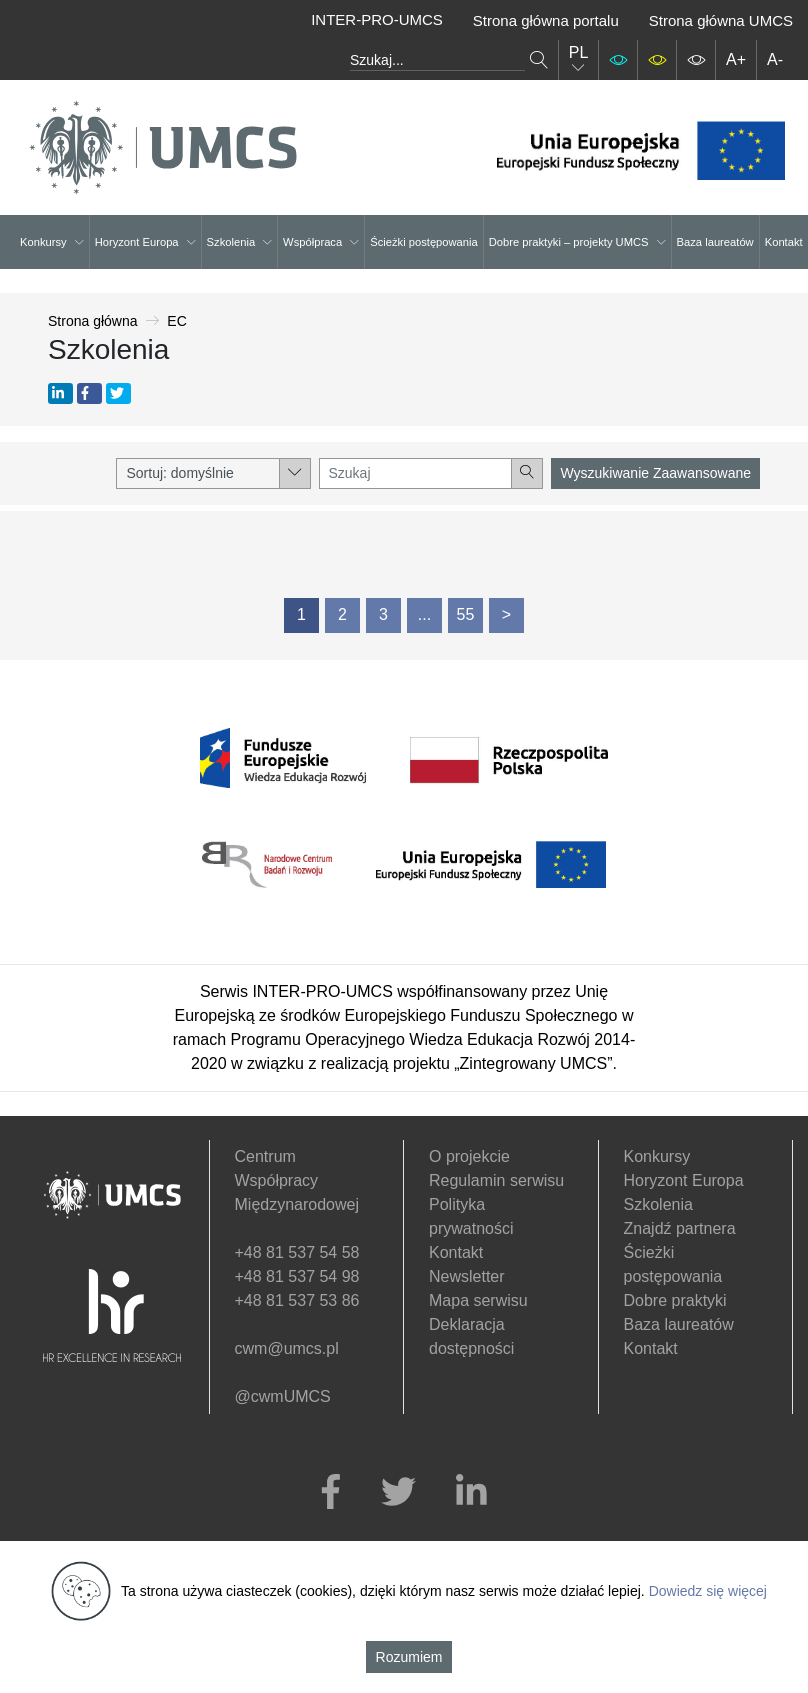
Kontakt (784, 242)
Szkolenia (240, 242)
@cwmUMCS (283, 1396)
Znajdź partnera (680, 1228)
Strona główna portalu (546, 20)
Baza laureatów (715, 242)
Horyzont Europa (145, 242)
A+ (736, 59)
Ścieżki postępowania (424, 242)
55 (466, 614)
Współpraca (321, 242)
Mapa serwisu (478, 1300)
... (424, 614)
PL (579, 59)
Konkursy (52, 242)
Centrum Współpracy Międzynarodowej (297, 1180)
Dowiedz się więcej (708, 1591)
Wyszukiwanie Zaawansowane (655, 473)
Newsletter (467, 1276)
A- (775, 59)
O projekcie (469, 1156)
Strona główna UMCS (721, 20)
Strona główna (93, 321)
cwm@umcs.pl (287, 1348)
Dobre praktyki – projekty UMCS (577, 242)
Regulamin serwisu (496, 1180)
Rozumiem (409, 1657)
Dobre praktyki (675, 1300)
